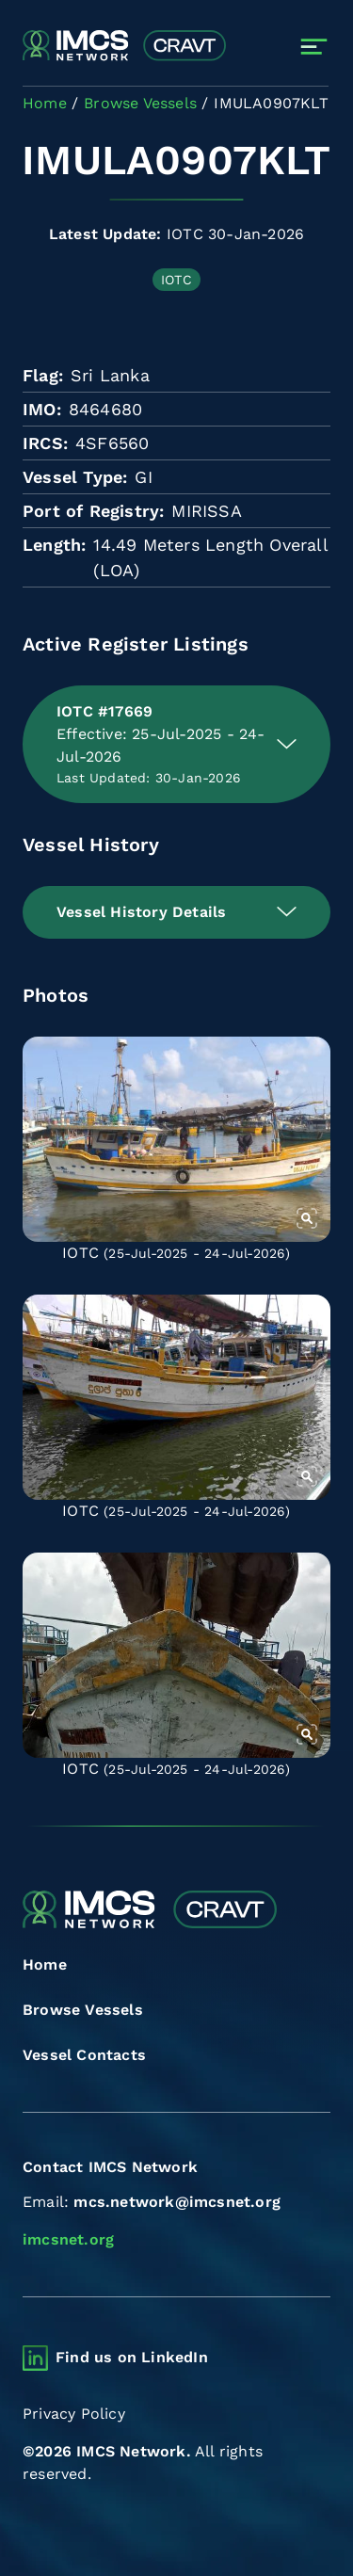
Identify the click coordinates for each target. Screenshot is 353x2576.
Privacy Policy (74, 2414)
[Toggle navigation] (313, 46)
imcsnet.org (68, 2239)
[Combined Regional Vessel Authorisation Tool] (124, 46)
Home (45, 1964)
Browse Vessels (83, 2010)
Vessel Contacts (84, 2055)
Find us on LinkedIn (132, 2357)
